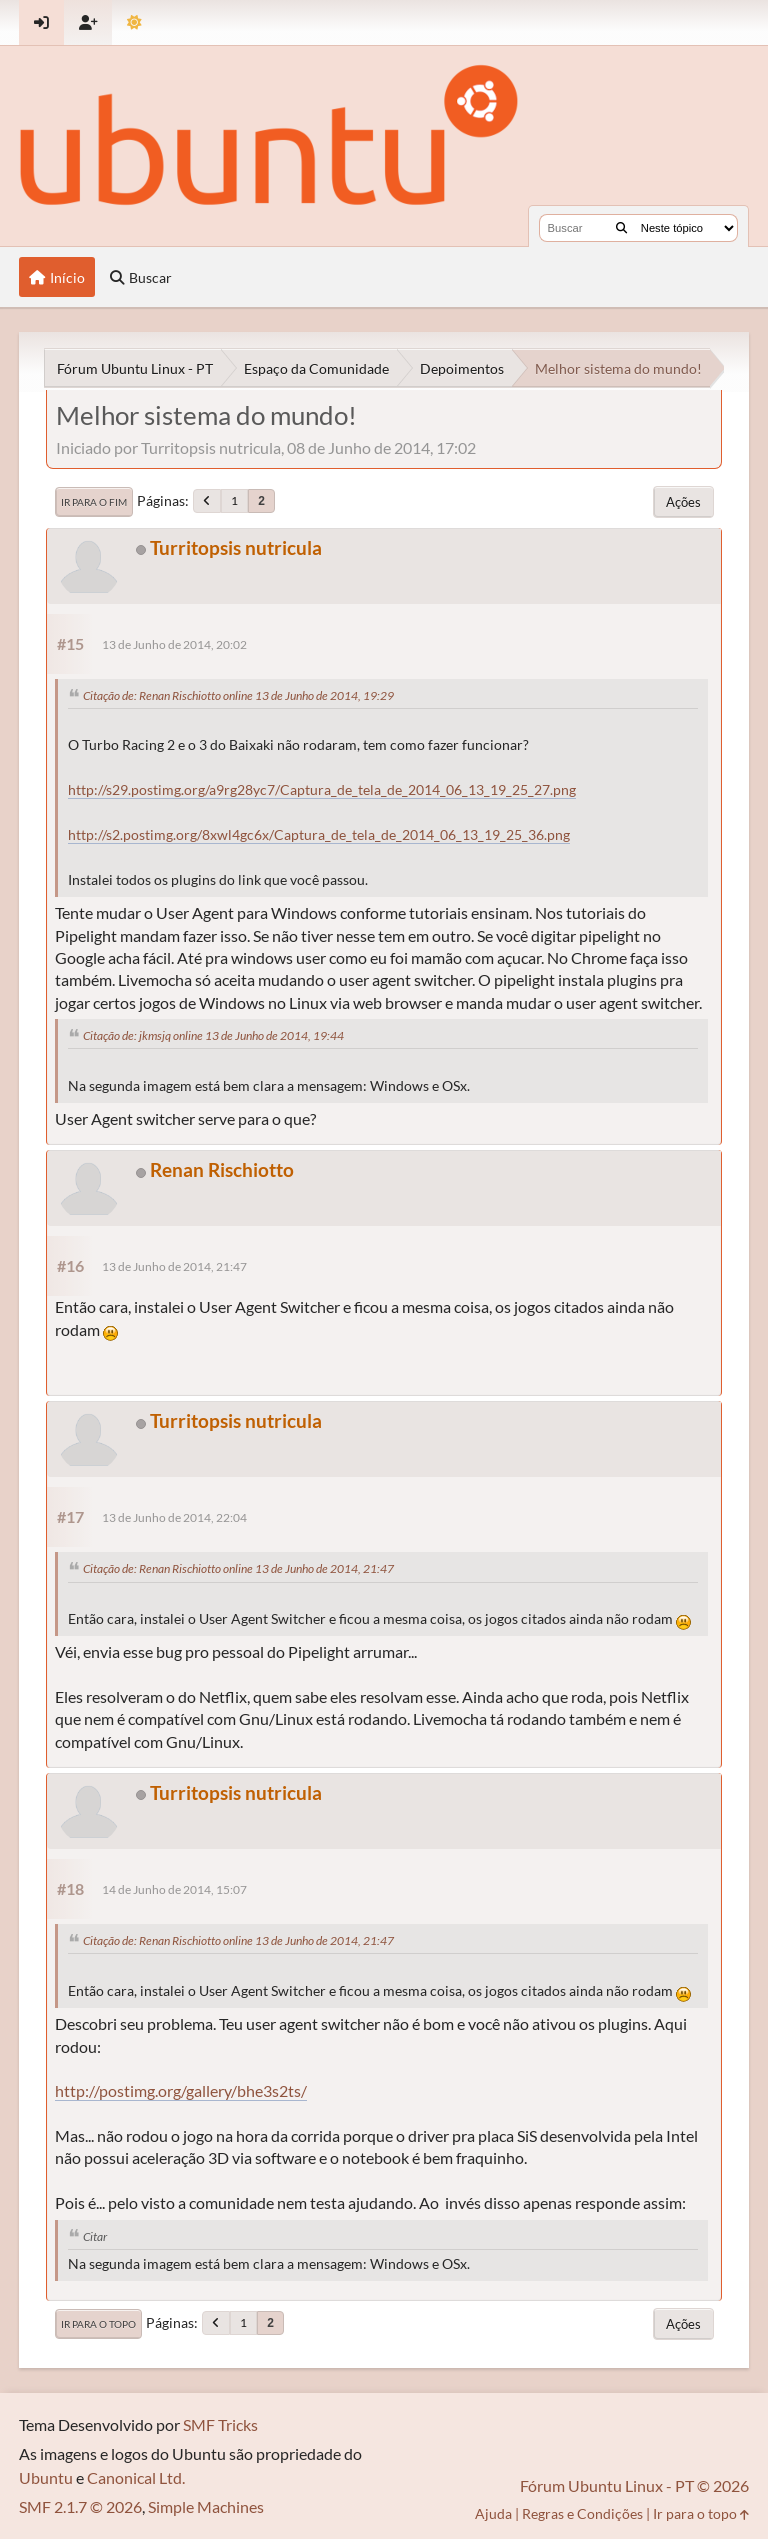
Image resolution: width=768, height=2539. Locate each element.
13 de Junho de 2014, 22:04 (174, 1517)
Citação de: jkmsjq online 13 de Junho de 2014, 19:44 (213, 1035)
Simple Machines (206, 2506)
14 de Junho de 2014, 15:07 (174, 1889)
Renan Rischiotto (222, 1169)
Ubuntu (46, 2477)
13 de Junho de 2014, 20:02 (174, 644)
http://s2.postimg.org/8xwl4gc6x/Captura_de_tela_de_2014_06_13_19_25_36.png (319, 835)
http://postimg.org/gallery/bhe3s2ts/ (181, 2090)
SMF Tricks (220, 2424)
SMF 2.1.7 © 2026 (80, 2506)
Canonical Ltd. (136, 2477)
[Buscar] (621, 228)
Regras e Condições (582, 2513)
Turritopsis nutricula (236, 547)
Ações (683, 502)
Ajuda (493, 2513)
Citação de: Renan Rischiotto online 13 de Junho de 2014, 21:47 (238, 1568)
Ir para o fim (94, 502)
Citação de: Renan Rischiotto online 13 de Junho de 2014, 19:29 (238, 695)
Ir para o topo (98, 2324)
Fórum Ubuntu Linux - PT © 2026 (634, 2485)
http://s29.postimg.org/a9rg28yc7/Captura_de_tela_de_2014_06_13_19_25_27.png (322, 790)
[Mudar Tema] (134, 22)
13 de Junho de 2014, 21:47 (174, 1266)
